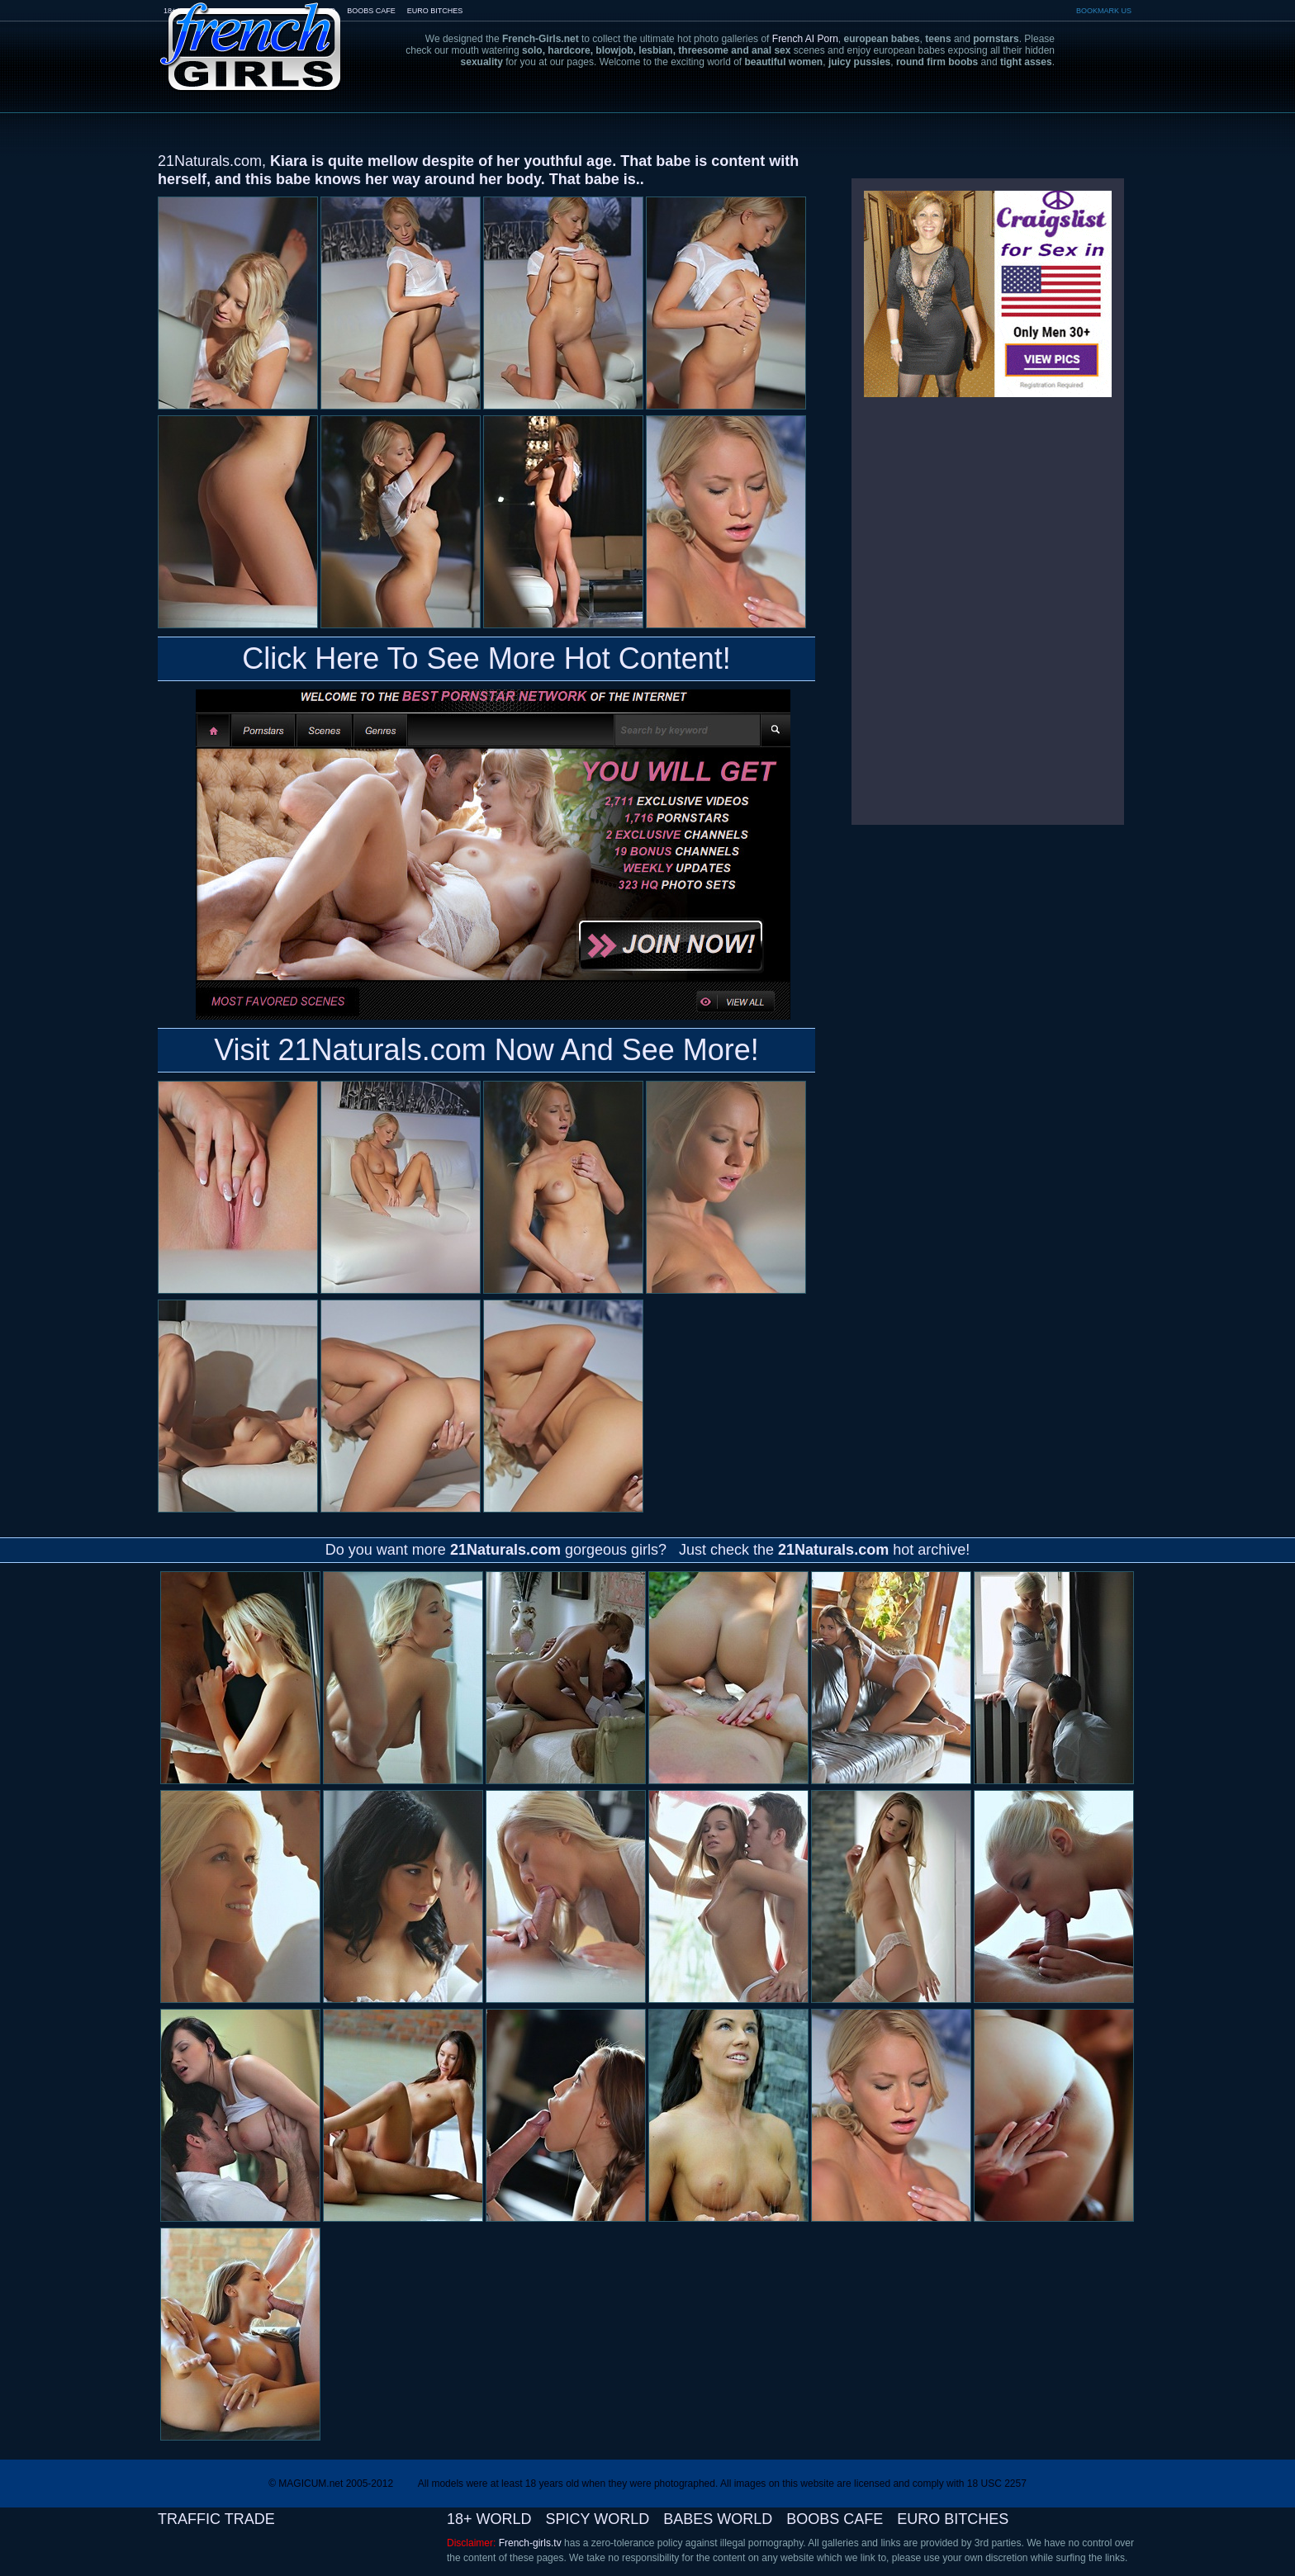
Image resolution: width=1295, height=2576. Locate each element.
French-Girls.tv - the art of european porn (251, 35)
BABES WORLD (717, 2519)
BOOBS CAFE (371, 11)
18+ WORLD (489, 2519)
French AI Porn (805, 39)
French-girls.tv (530, 2543)
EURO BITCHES (435, 11)
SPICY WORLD (598, 2519)
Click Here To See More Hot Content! (486, 658)
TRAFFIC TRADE (216, 2519)
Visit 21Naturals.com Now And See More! (486, 1050)
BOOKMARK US (1103, 11)
